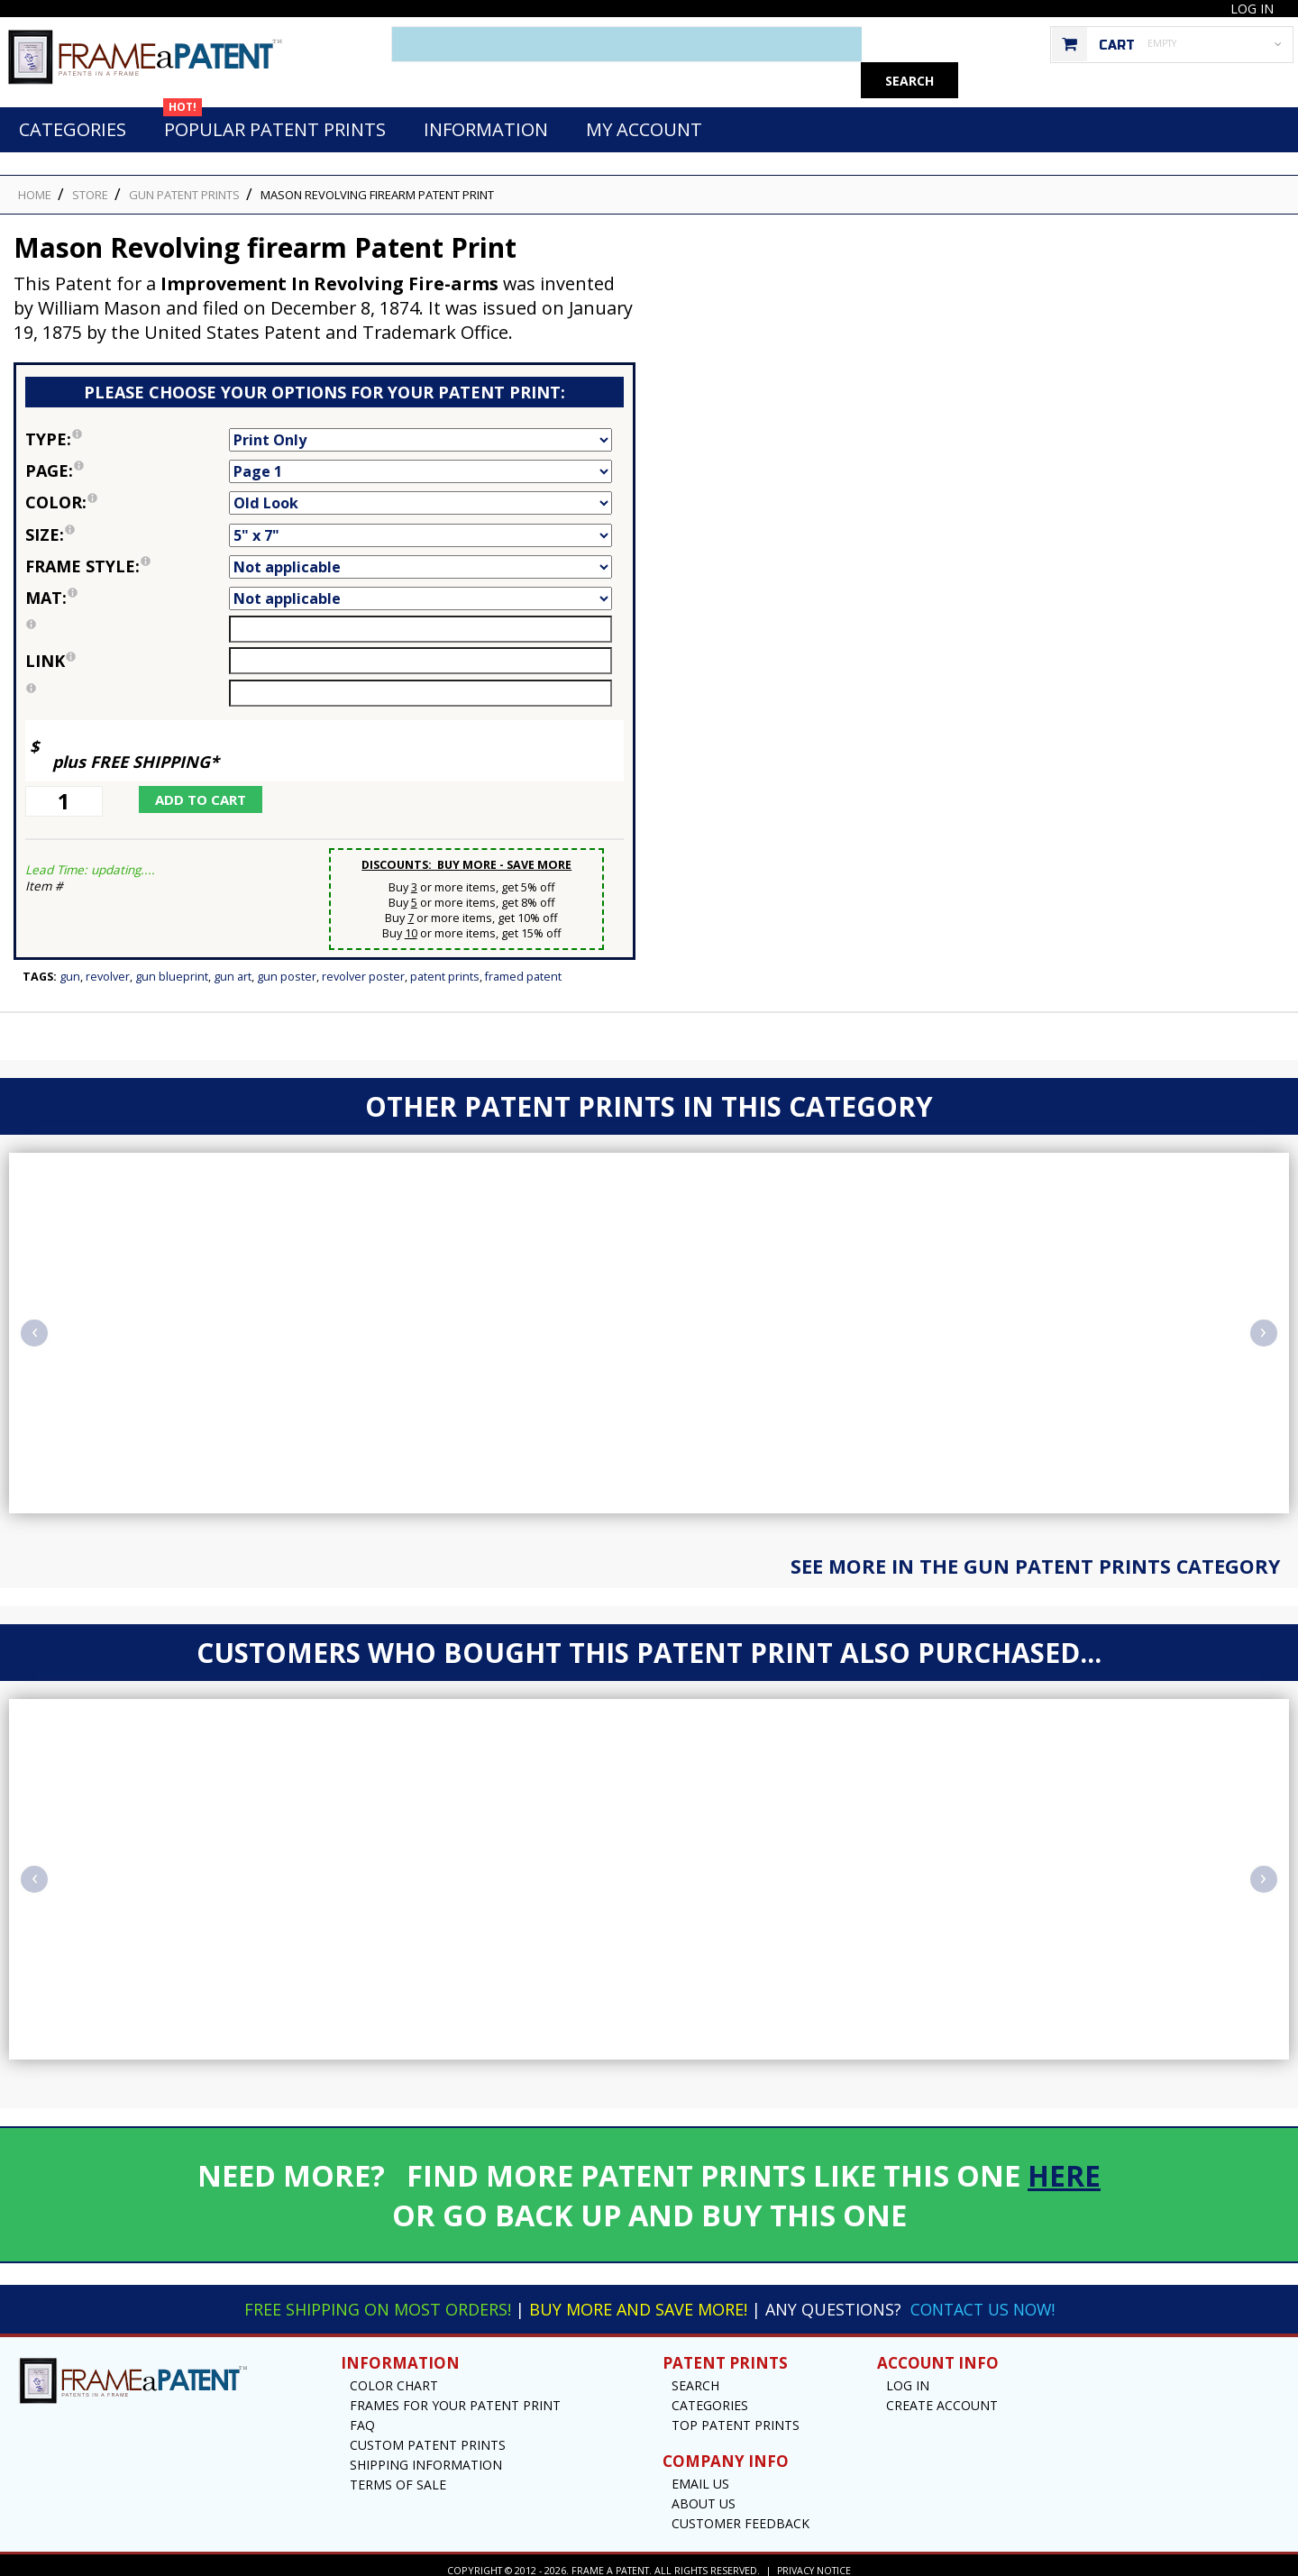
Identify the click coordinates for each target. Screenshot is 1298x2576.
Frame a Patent (609, 2560)
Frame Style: (127, 556)
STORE (90, 185)
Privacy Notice (814, 2560)
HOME (34, 185)
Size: (127, 524)
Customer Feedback (740, 2513)
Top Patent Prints (736, 2415)
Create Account (942, 2395)
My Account (644, 119)
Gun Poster (286, 966)
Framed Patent (523, 966)
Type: (127, 429)
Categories (72, 119)
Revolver (108, 966)
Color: (127, 492)
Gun (69, 966)
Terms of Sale (398, 2474)
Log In (1252, 8)
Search (695, 2375)
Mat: (127, 587)
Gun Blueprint (171, 966)
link (50, 650)
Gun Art (232, 966)
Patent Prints (445, 966)
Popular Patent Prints (274, 114)
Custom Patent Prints (428, 2435)
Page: (127, 460)
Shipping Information (426, 2454)
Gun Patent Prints (184, 185)
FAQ (362, 2415)
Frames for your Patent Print (455, 2395)
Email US (700, 2473)
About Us (704, 2493)
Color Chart (394, 2375)
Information (486, 119)
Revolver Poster (363, 966)
